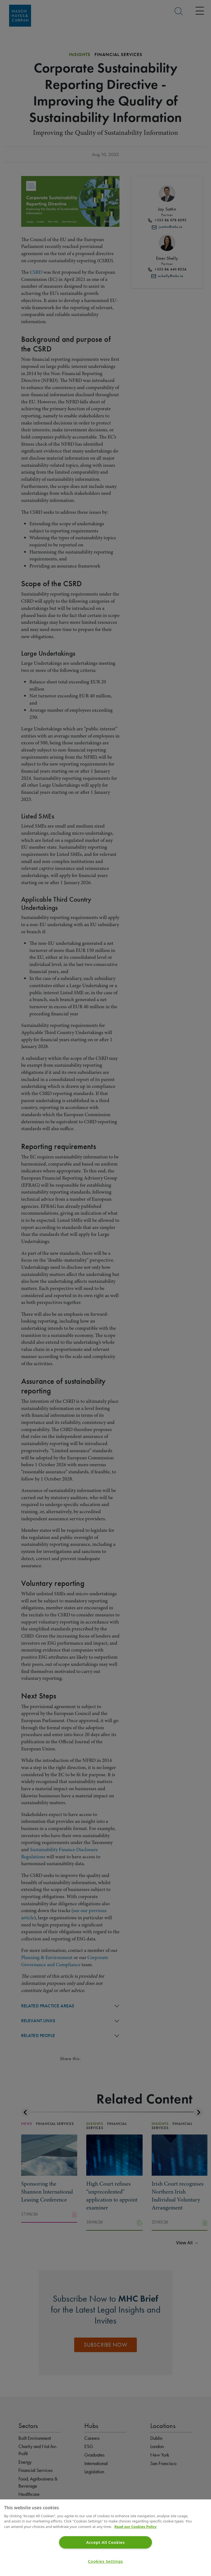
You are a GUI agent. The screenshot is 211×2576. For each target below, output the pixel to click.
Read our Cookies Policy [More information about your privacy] (135, 2526)
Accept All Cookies (105, 2542)
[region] (105, 2537)
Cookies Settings (105, 2561)
